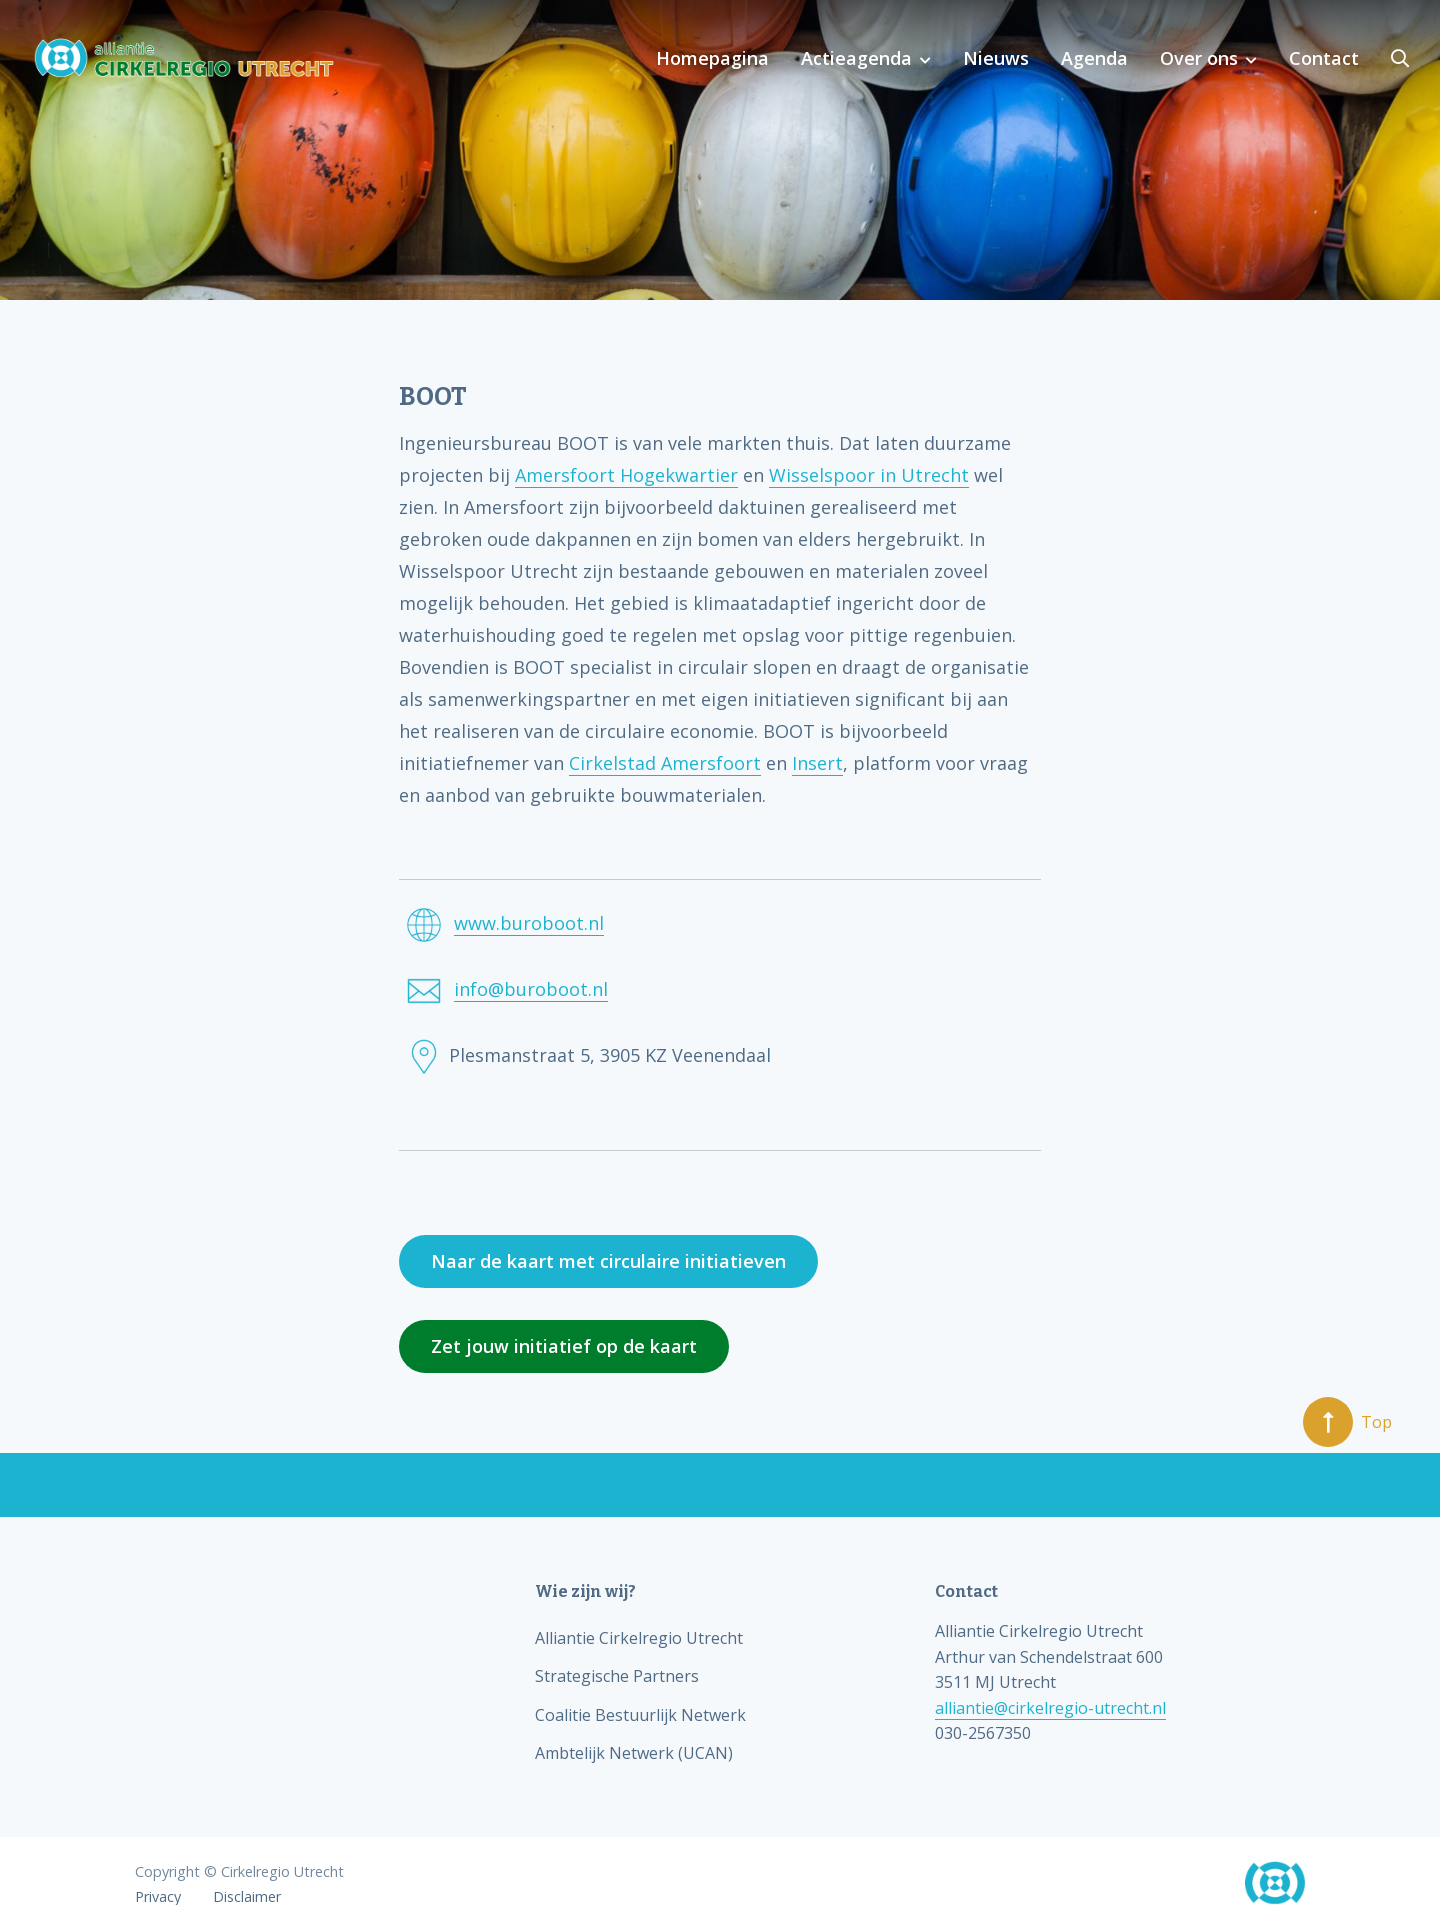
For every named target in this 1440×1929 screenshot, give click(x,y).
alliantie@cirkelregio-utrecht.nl (1050, 1708)
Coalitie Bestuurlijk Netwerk (640, 1715)
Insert (817, 763)
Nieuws (996, 58)
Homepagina (712, 58)
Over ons (1199, 58)
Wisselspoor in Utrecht (869, 475)
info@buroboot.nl (531, 989)
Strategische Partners (617, 1676)
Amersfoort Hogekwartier (626, 475)
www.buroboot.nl (529, 923)
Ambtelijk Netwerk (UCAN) (634, 1753)
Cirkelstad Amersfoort (665, 763)
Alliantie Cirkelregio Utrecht (639, 1638)
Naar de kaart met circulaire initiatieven (608, 1261)
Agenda (1094, 58)
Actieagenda (856, 58)
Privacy (158, 1897)
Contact (1324, 58)
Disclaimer (247, 1897)
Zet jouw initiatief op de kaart (564, 1346)
